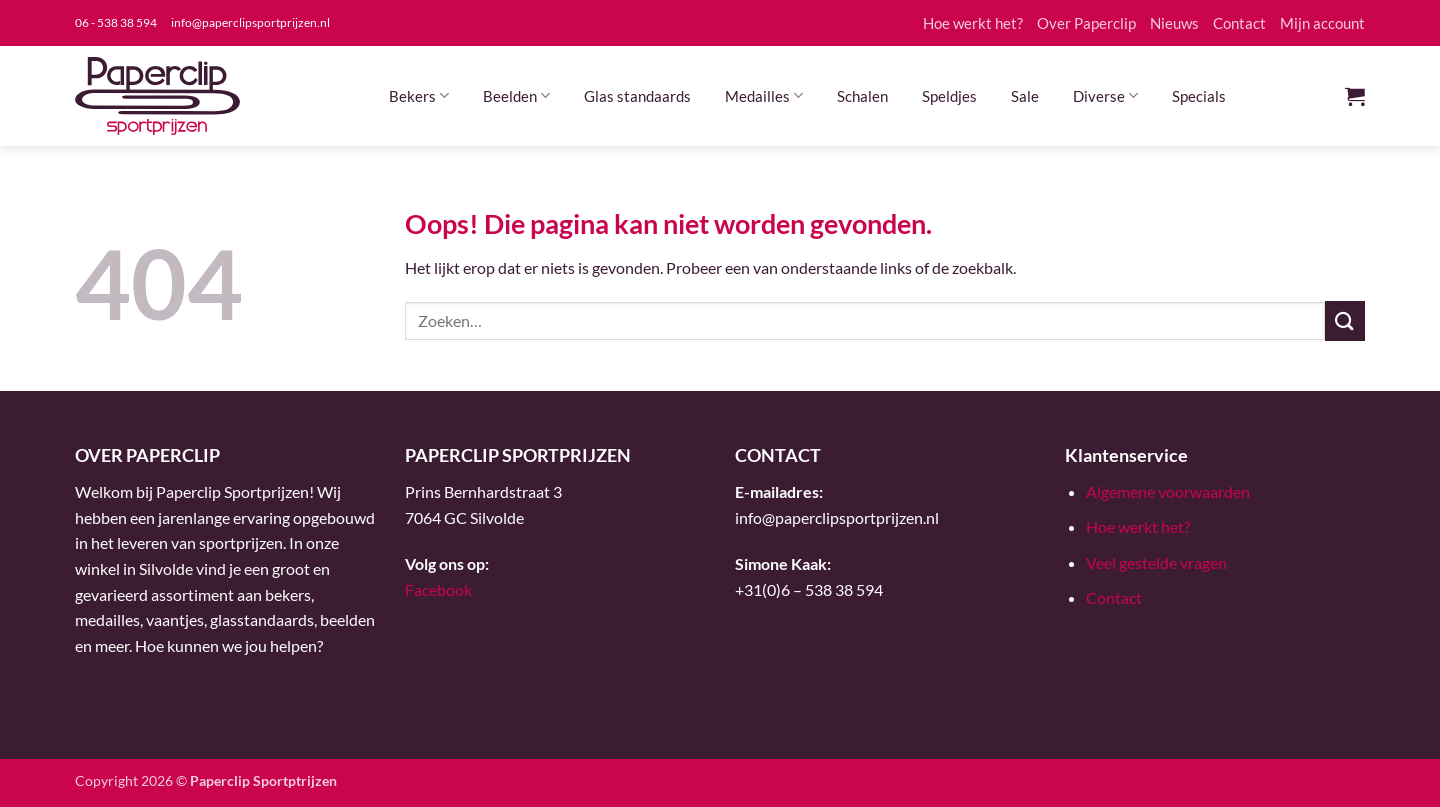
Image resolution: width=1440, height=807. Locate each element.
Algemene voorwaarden (1168, 491)
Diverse (1105, 95)
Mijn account (1322, 23)
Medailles (764, 95)
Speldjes (949, 96)
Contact (1239, 23)
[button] (1355, 96)
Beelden (516, 95)
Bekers (419, 95)
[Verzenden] (1345, 320)
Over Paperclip (1086, 23)
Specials (1199, 96)
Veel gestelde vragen (1156, 562)
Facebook (438, 589)
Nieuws (1174, 23)
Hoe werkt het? (973, 23)
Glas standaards (637, 96)
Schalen (862, 96)
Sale (1025, 96)
